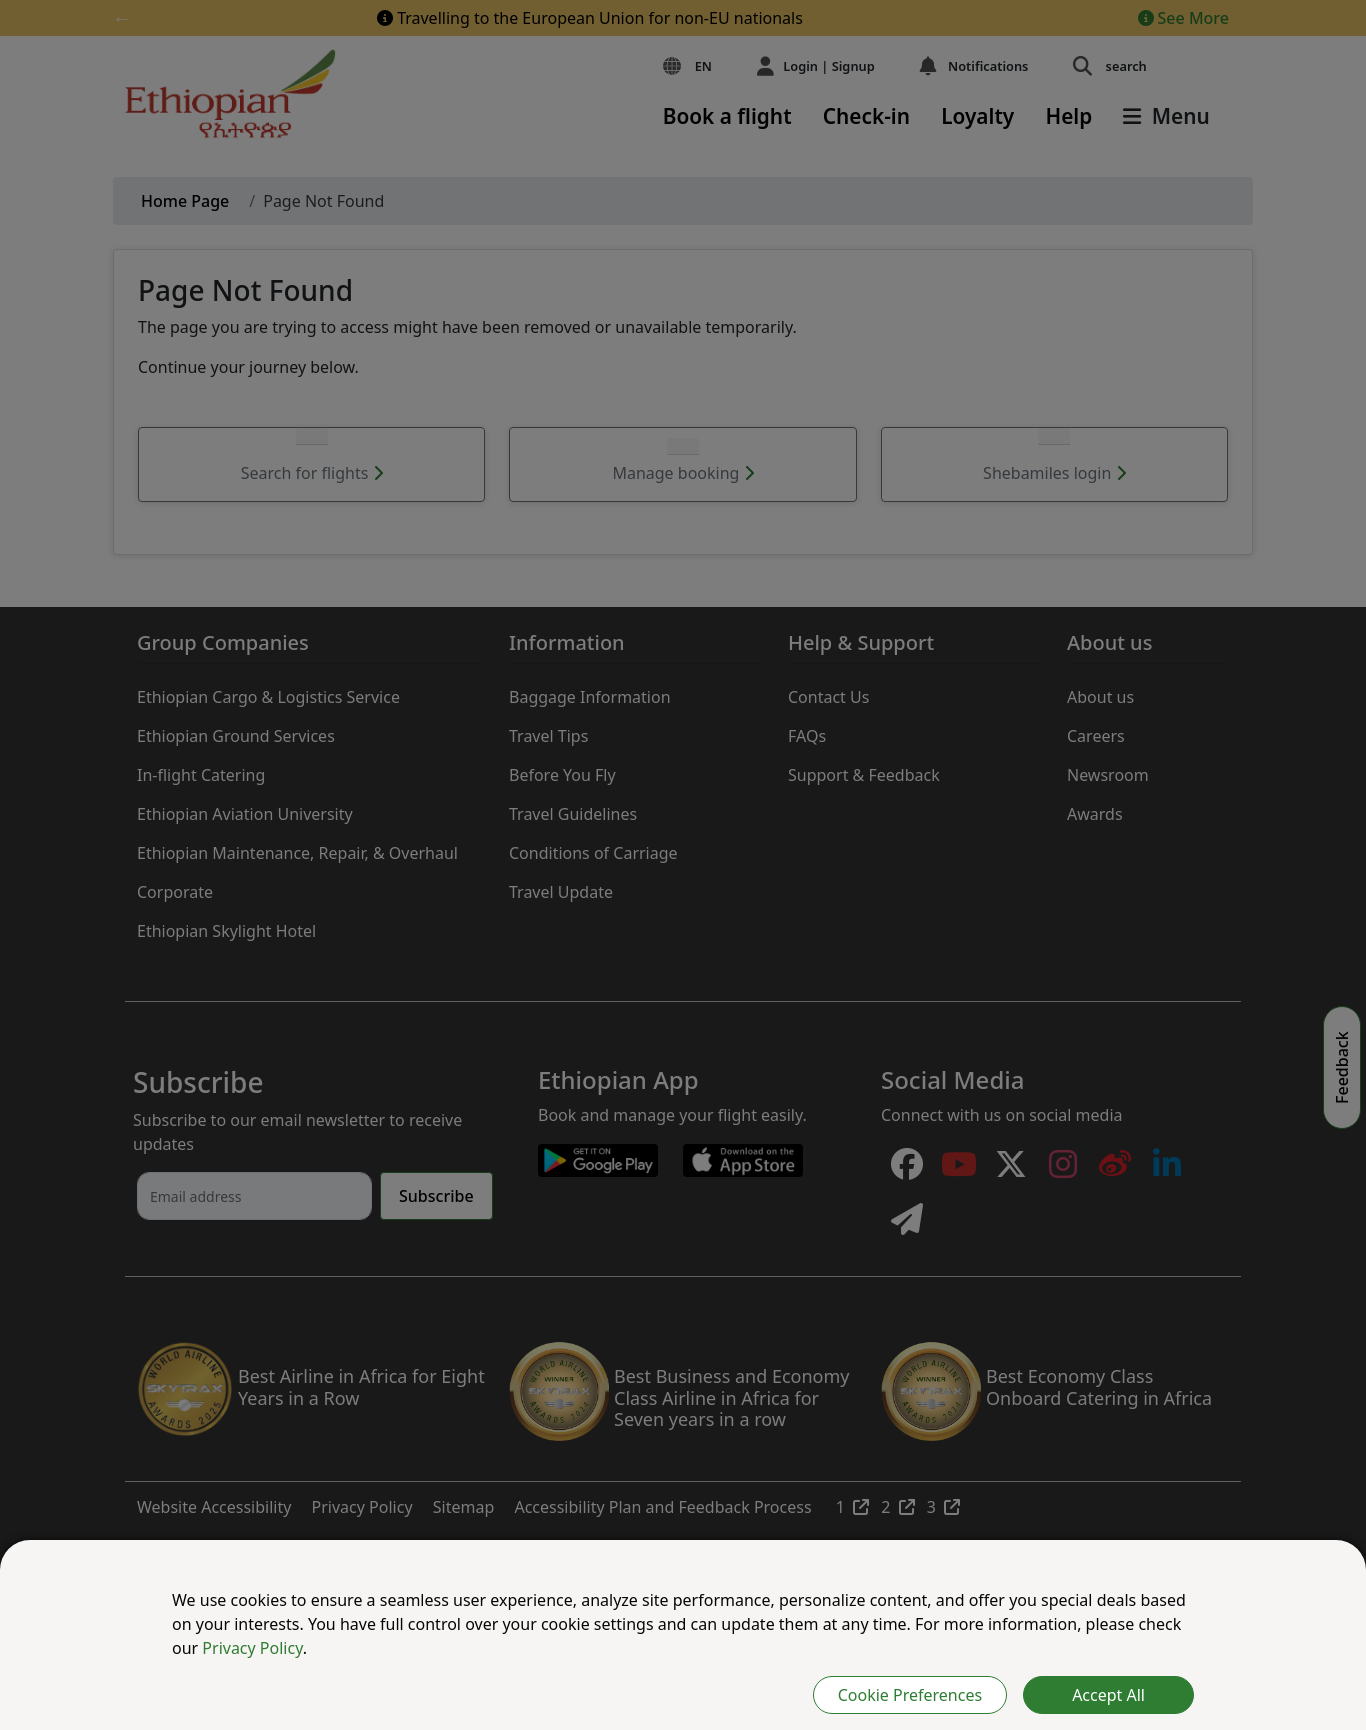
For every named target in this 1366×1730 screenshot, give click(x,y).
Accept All (1108, 1695)
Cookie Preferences (910, 1695)
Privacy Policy (252, 1648)
